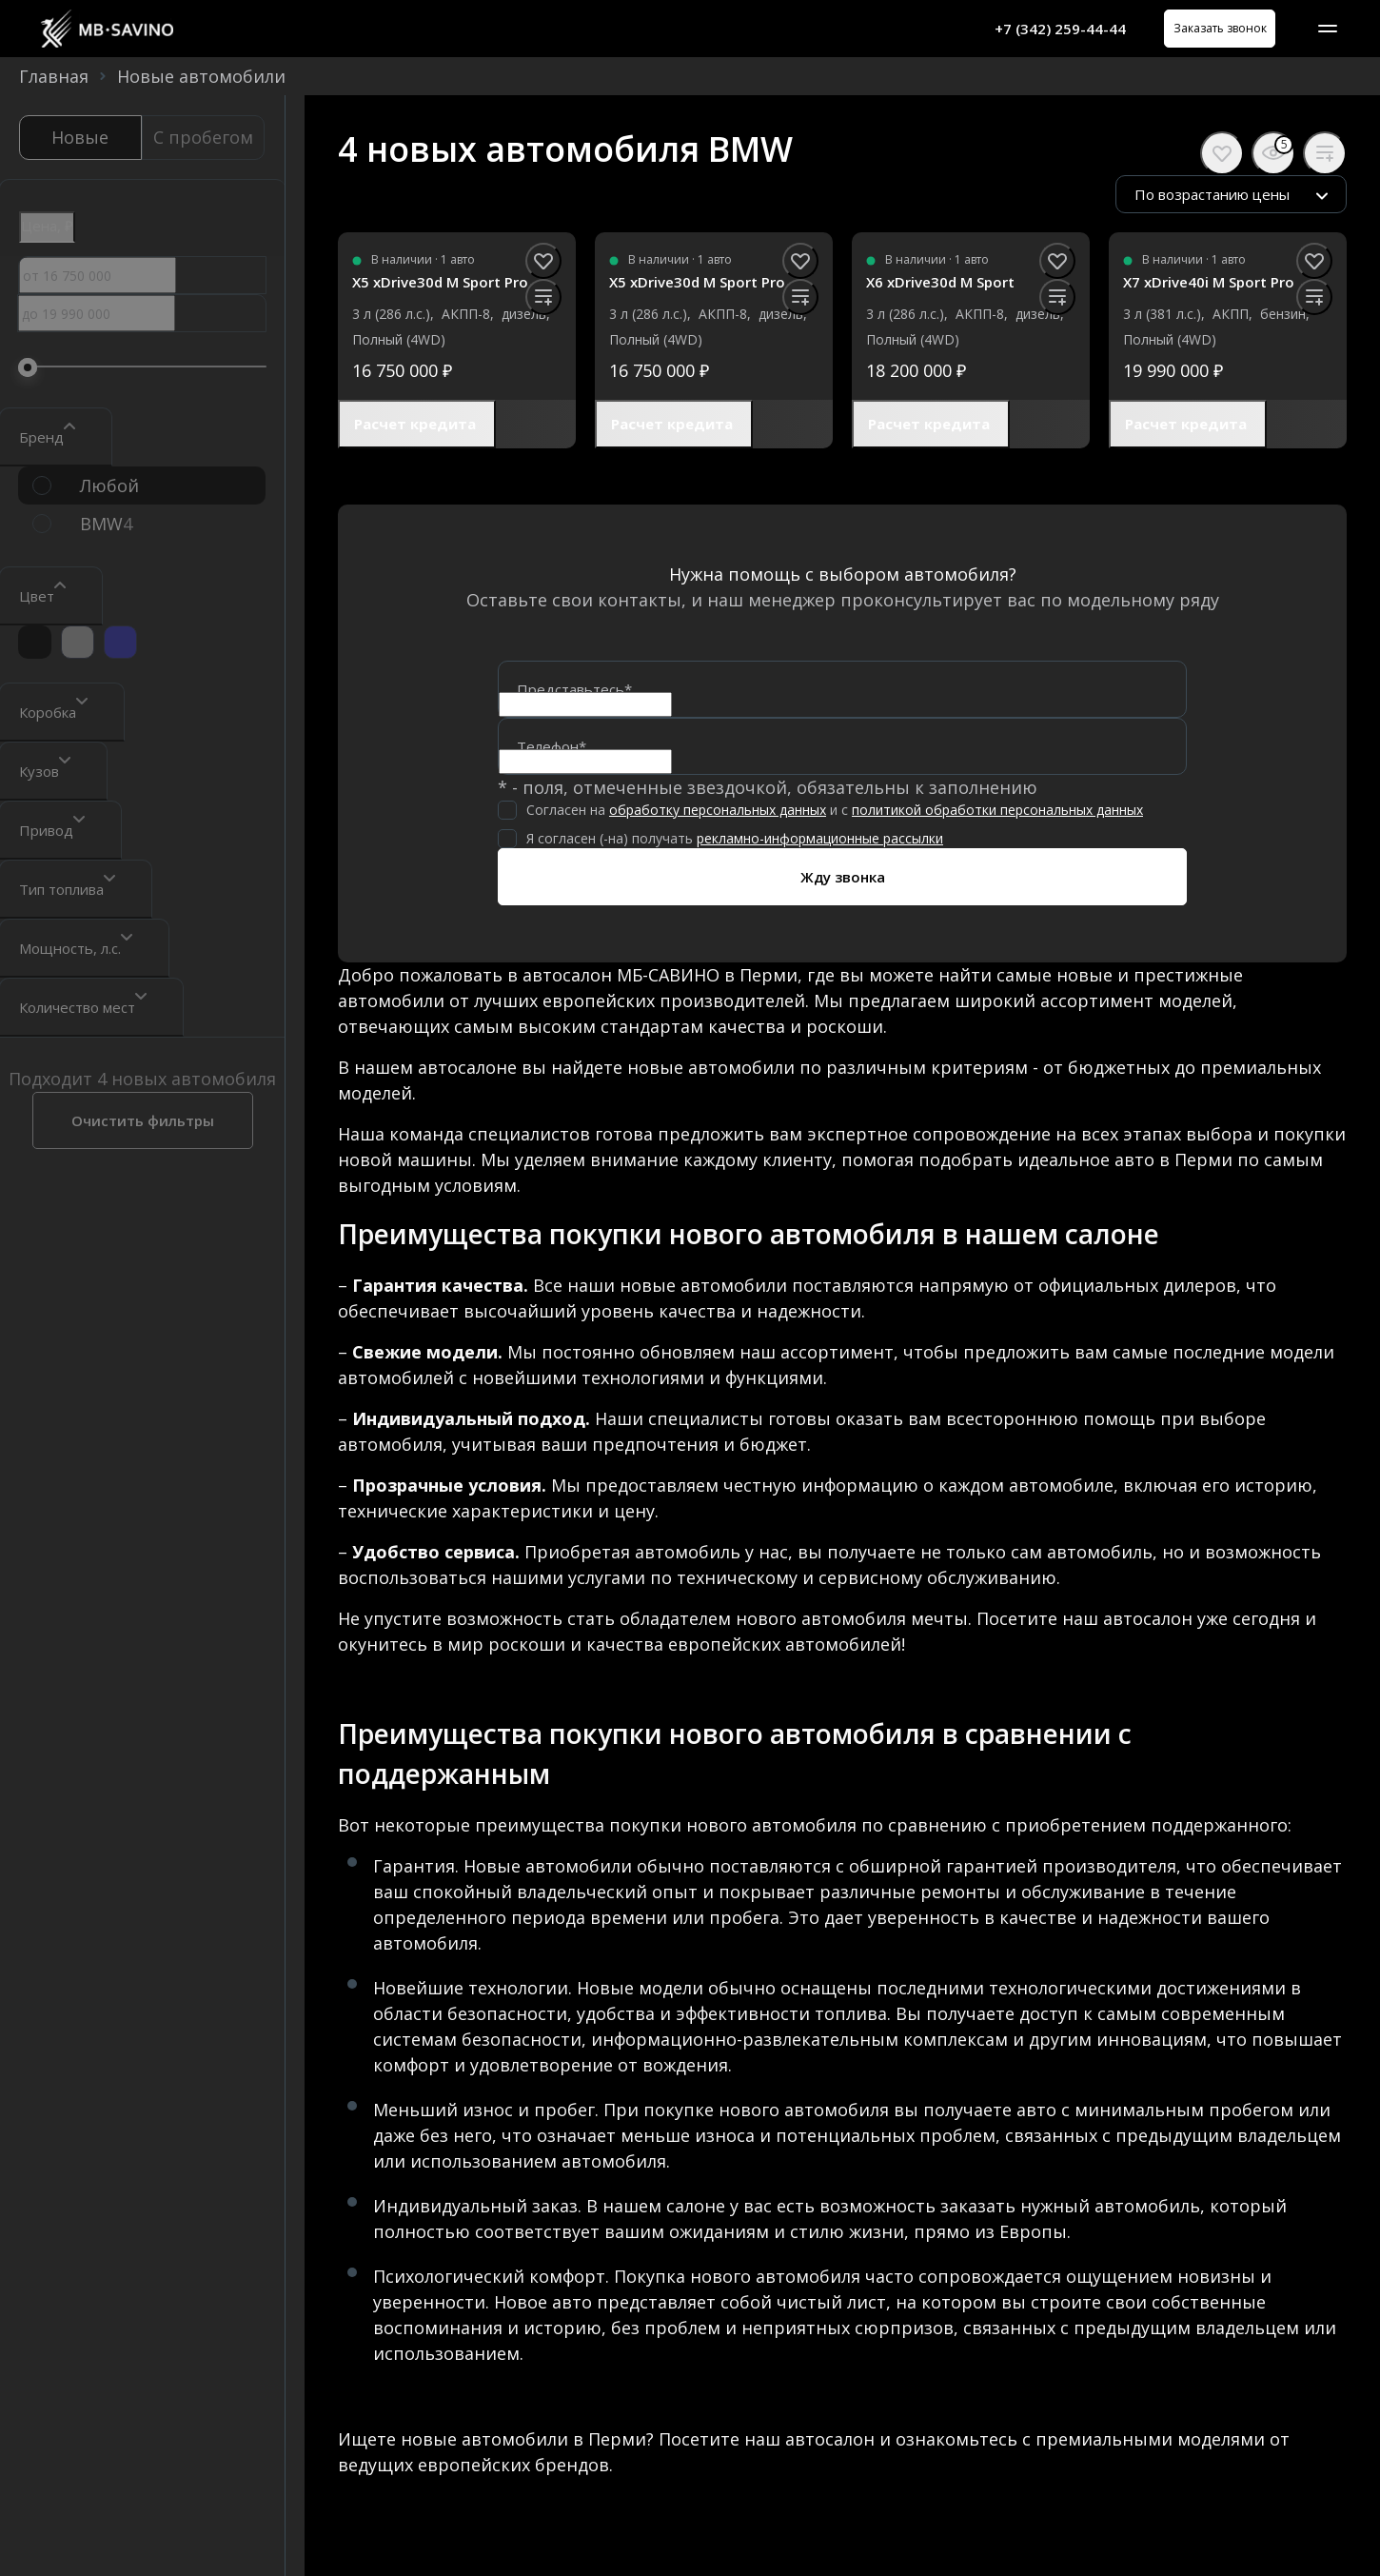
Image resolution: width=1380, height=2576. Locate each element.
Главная (54, 76)
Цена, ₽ (47, 225)
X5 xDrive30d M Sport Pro (440, 281)
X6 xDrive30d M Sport (940, 281)
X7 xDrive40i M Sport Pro (1208, 281)
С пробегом (203, 137)
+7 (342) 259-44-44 (1038, 28)
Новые (79, 137)
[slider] (27, 367)
